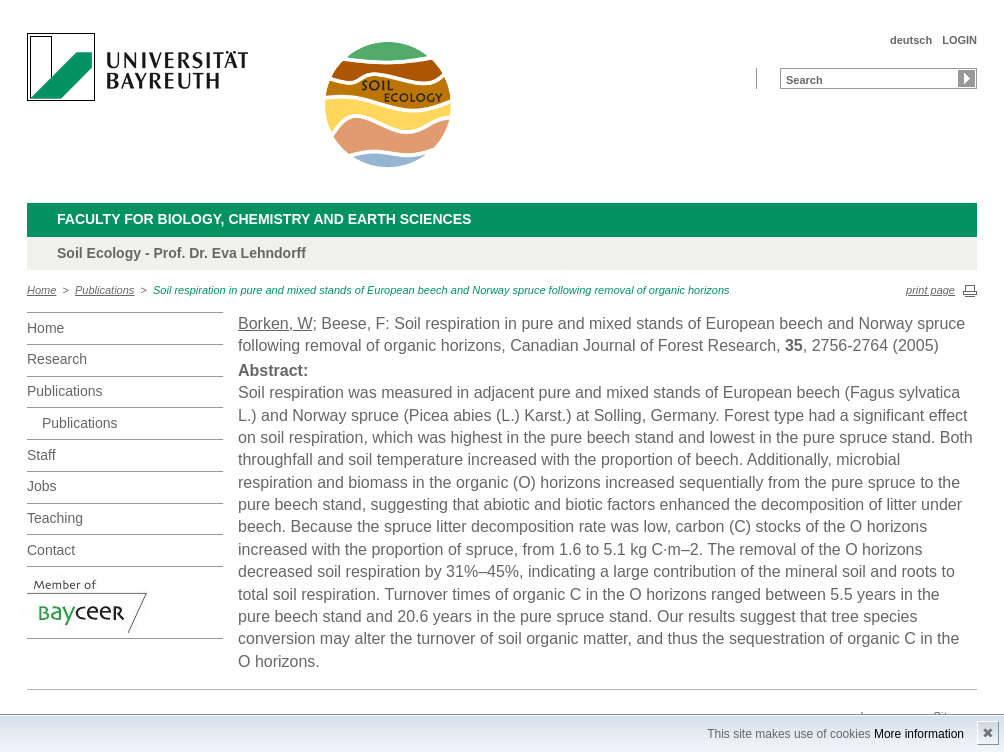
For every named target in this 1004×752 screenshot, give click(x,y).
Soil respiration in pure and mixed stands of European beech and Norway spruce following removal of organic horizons (441, 290)
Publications (104, 290)
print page (930, 290)
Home (41, 290)
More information (919, 734)
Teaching (55, 518)
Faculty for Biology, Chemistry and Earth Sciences (264, 219)
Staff (41, 455)
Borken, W (275, 323)
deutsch (911, 40)
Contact (51, 550)
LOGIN (959, 40)
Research (57, 359)
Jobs (42, 486)
